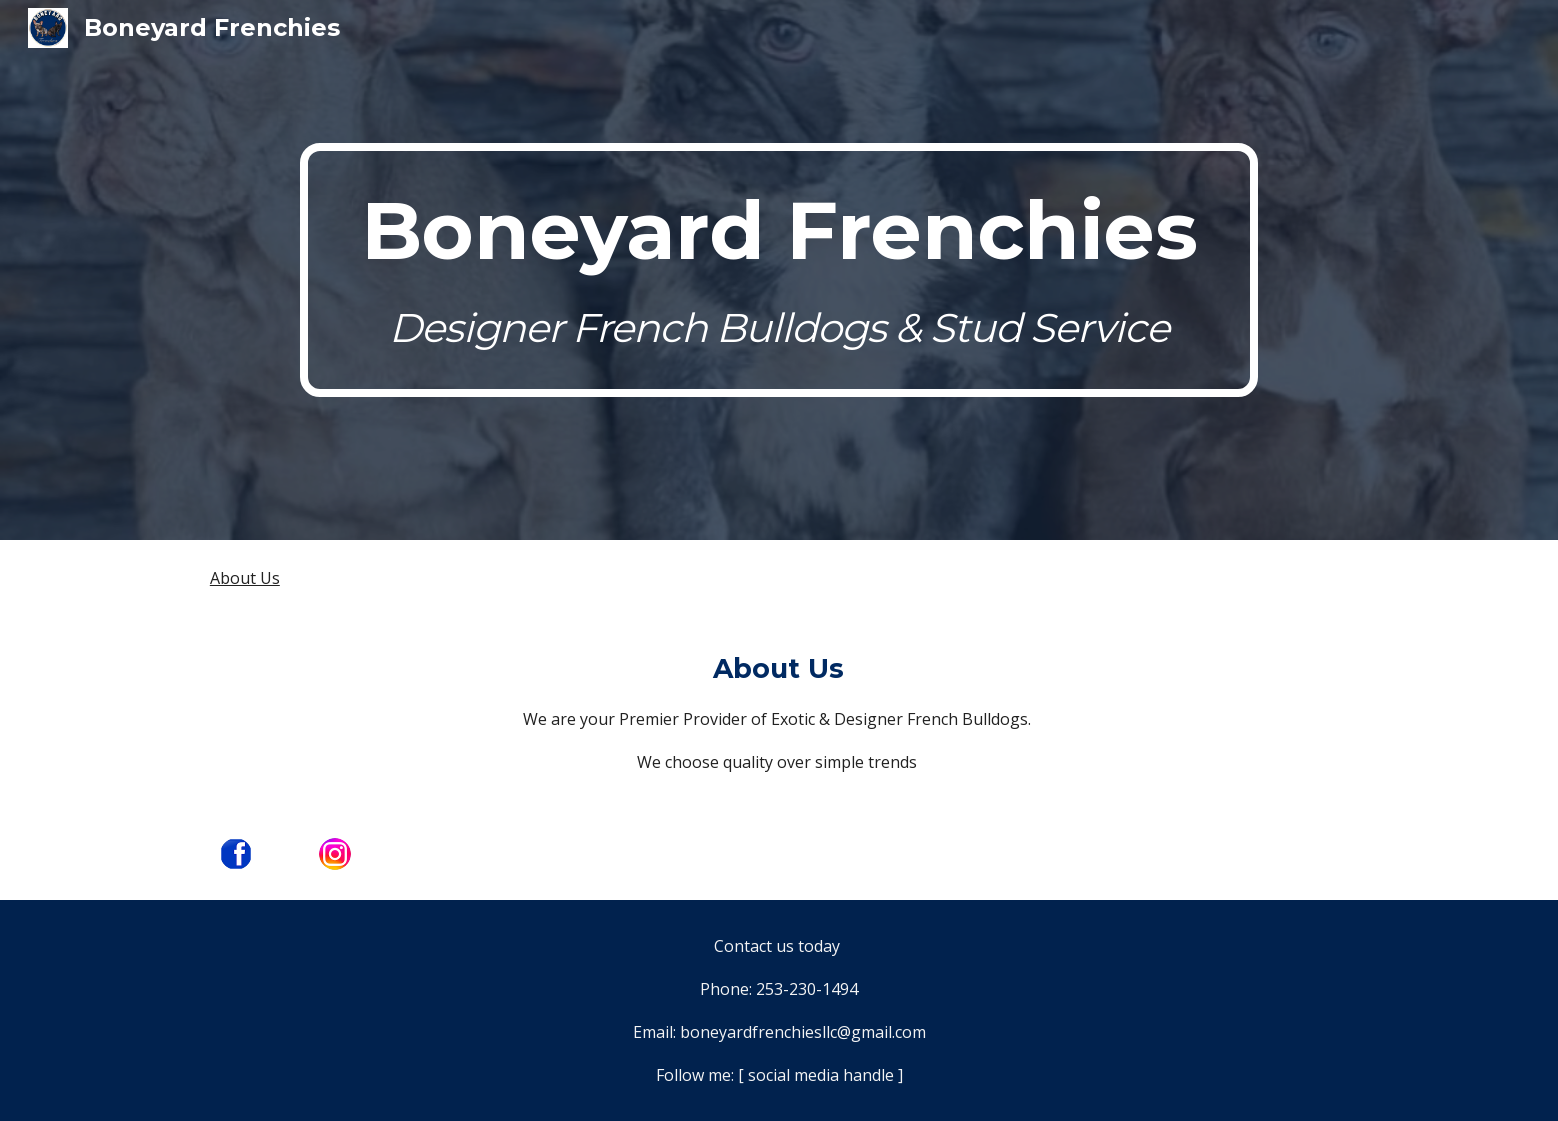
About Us (245, 578)
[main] (778, 269)
